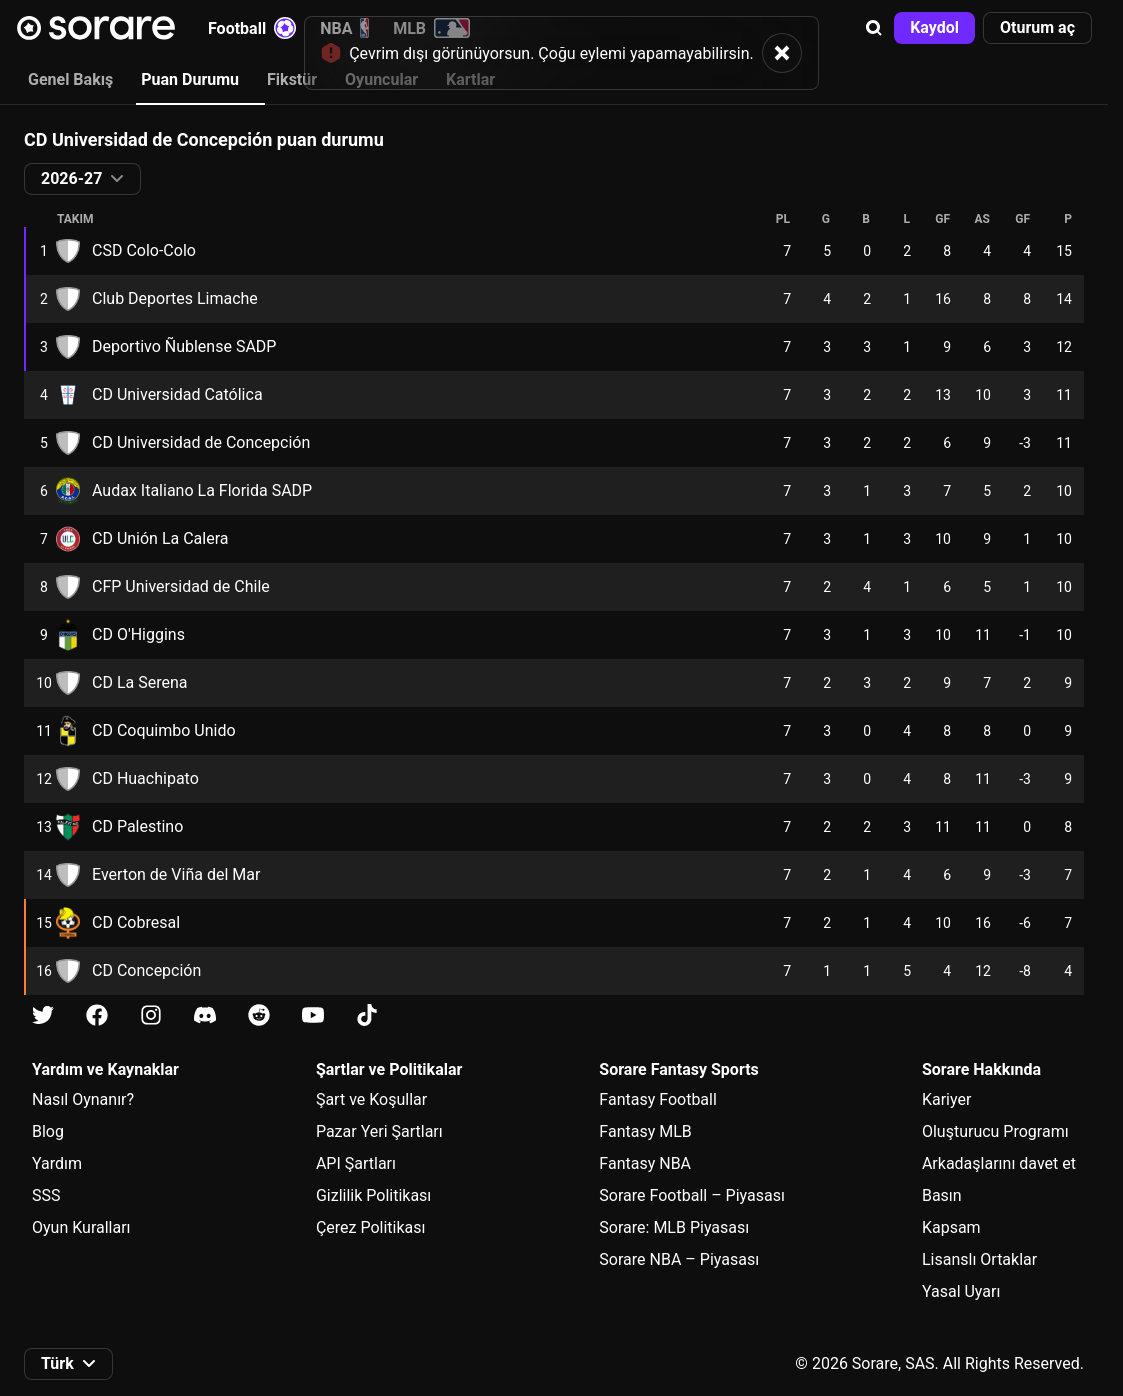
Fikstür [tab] (292, 79)
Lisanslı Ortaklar (979, 1259)
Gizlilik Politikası (373, 1195)
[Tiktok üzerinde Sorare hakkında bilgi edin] (367, 1015)
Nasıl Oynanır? (83, 1099)
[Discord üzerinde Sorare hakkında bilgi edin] (205, 1015)
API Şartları (356, 1163)
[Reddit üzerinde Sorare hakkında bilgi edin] (259, 1015)
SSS (46, 1195)
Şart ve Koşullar (371, 1099)
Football (252, 28)
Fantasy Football (657, 1099)
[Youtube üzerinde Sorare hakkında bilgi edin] (313, 1015)
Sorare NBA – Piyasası (679, 1259)
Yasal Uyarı (961, 1291)
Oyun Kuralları (81, 1227)
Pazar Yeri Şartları (379, 1131)
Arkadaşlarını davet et (999, 1163)
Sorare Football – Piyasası (692, 1195)
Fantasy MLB (645, 1131)
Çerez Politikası (371, 1227)
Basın (942, 1195)
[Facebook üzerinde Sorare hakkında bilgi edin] (97, 1015)
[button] (874, 28)
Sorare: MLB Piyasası (674, 1227)
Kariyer (946, 1099)
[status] (561, 52)
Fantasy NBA (645, 1163)
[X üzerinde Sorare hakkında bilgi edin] (43, 1015)
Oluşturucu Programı (995, 1131)
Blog (48, 1131)
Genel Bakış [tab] (70, 79)
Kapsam (951, 1227)
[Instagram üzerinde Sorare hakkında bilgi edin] (151, 1015)
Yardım (57, 1163)
